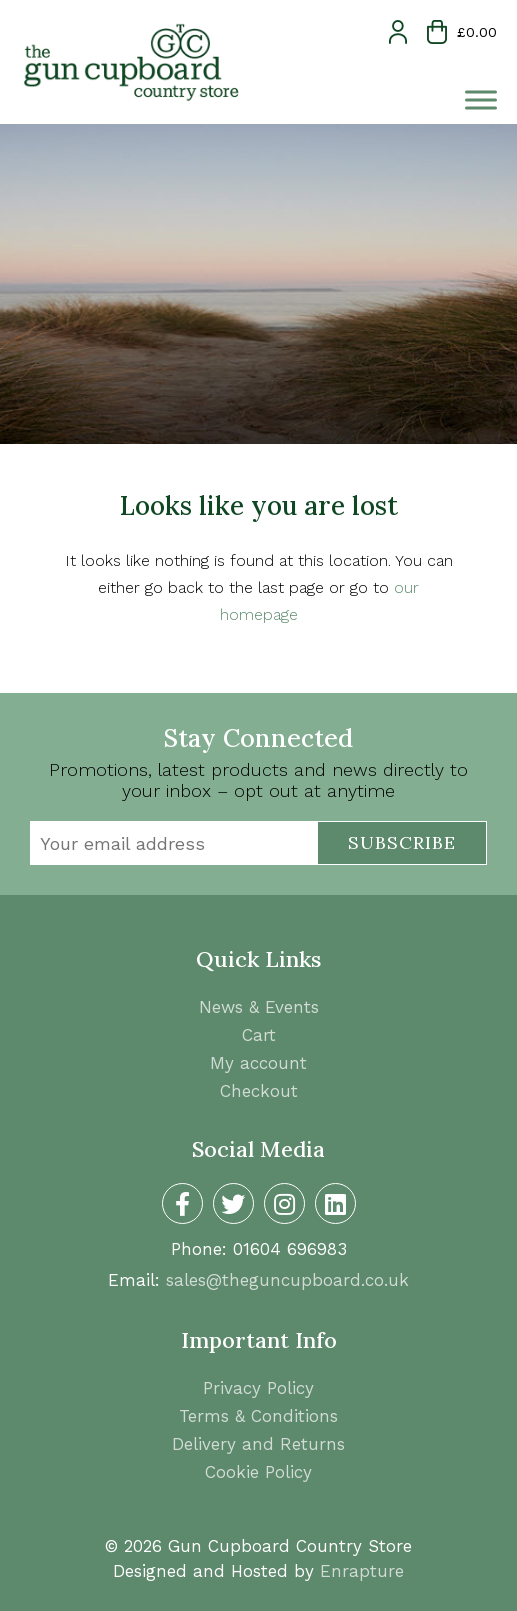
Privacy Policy (258, 1388)
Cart (259, 1035)
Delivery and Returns (258, 1444)
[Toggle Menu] (481, 99)
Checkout (259, 1091)
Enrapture (362, 1571)
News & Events (259, 1007)
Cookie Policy (258, 1472)
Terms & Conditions (258, 1416)
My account (258, 1063)
